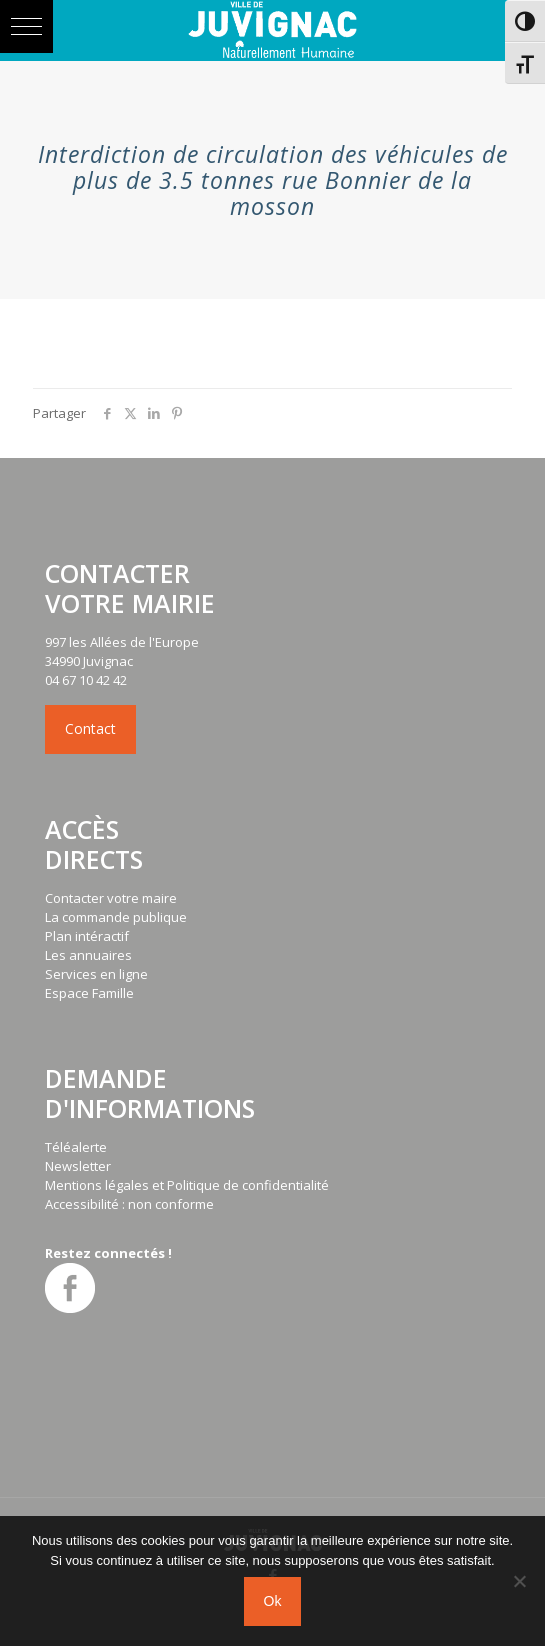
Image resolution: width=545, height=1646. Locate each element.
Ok (273, 1601)
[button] (26, 26)
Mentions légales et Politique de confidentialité (187, 1185)
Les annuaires (88, 955)
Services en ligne (96, 974)
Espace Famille (89, 993)
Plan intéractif (87, 936)
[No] (520, 1581)
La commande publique (116, 917)
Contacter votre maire (111, 898)
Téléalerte (76, 1147)
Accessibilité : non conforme (129, 1204)
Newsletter (78, 1166)
